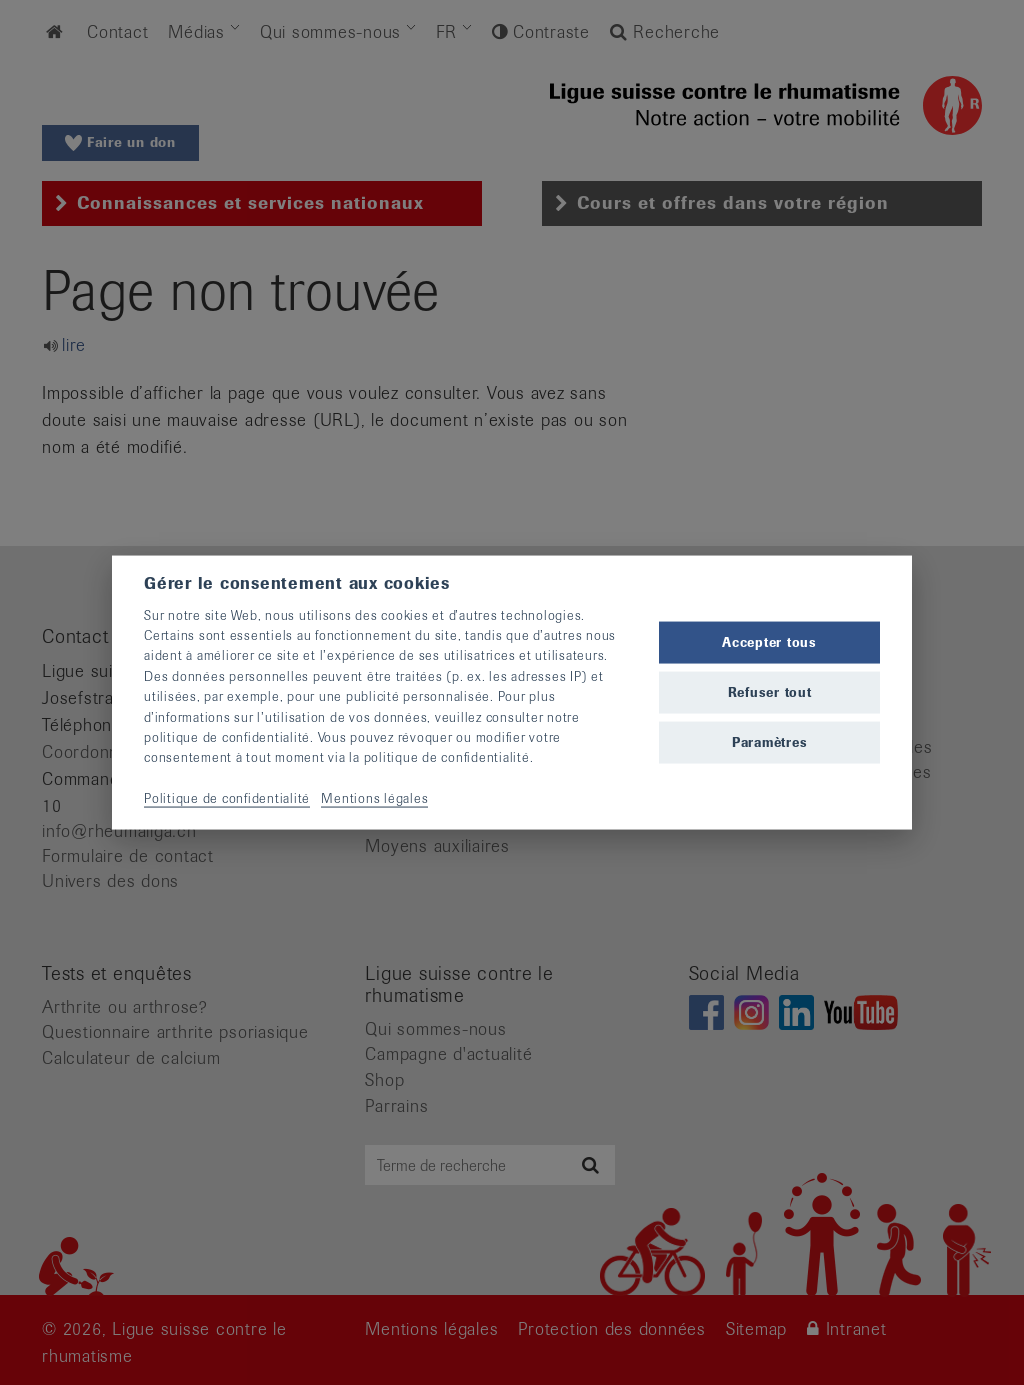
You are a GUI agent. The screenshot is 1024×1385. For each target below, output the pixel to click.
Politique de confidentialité (227, 798)
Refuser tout (770, 692)
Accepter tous (769, 641)
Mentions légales (374, 798)
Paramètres (770, 742)
